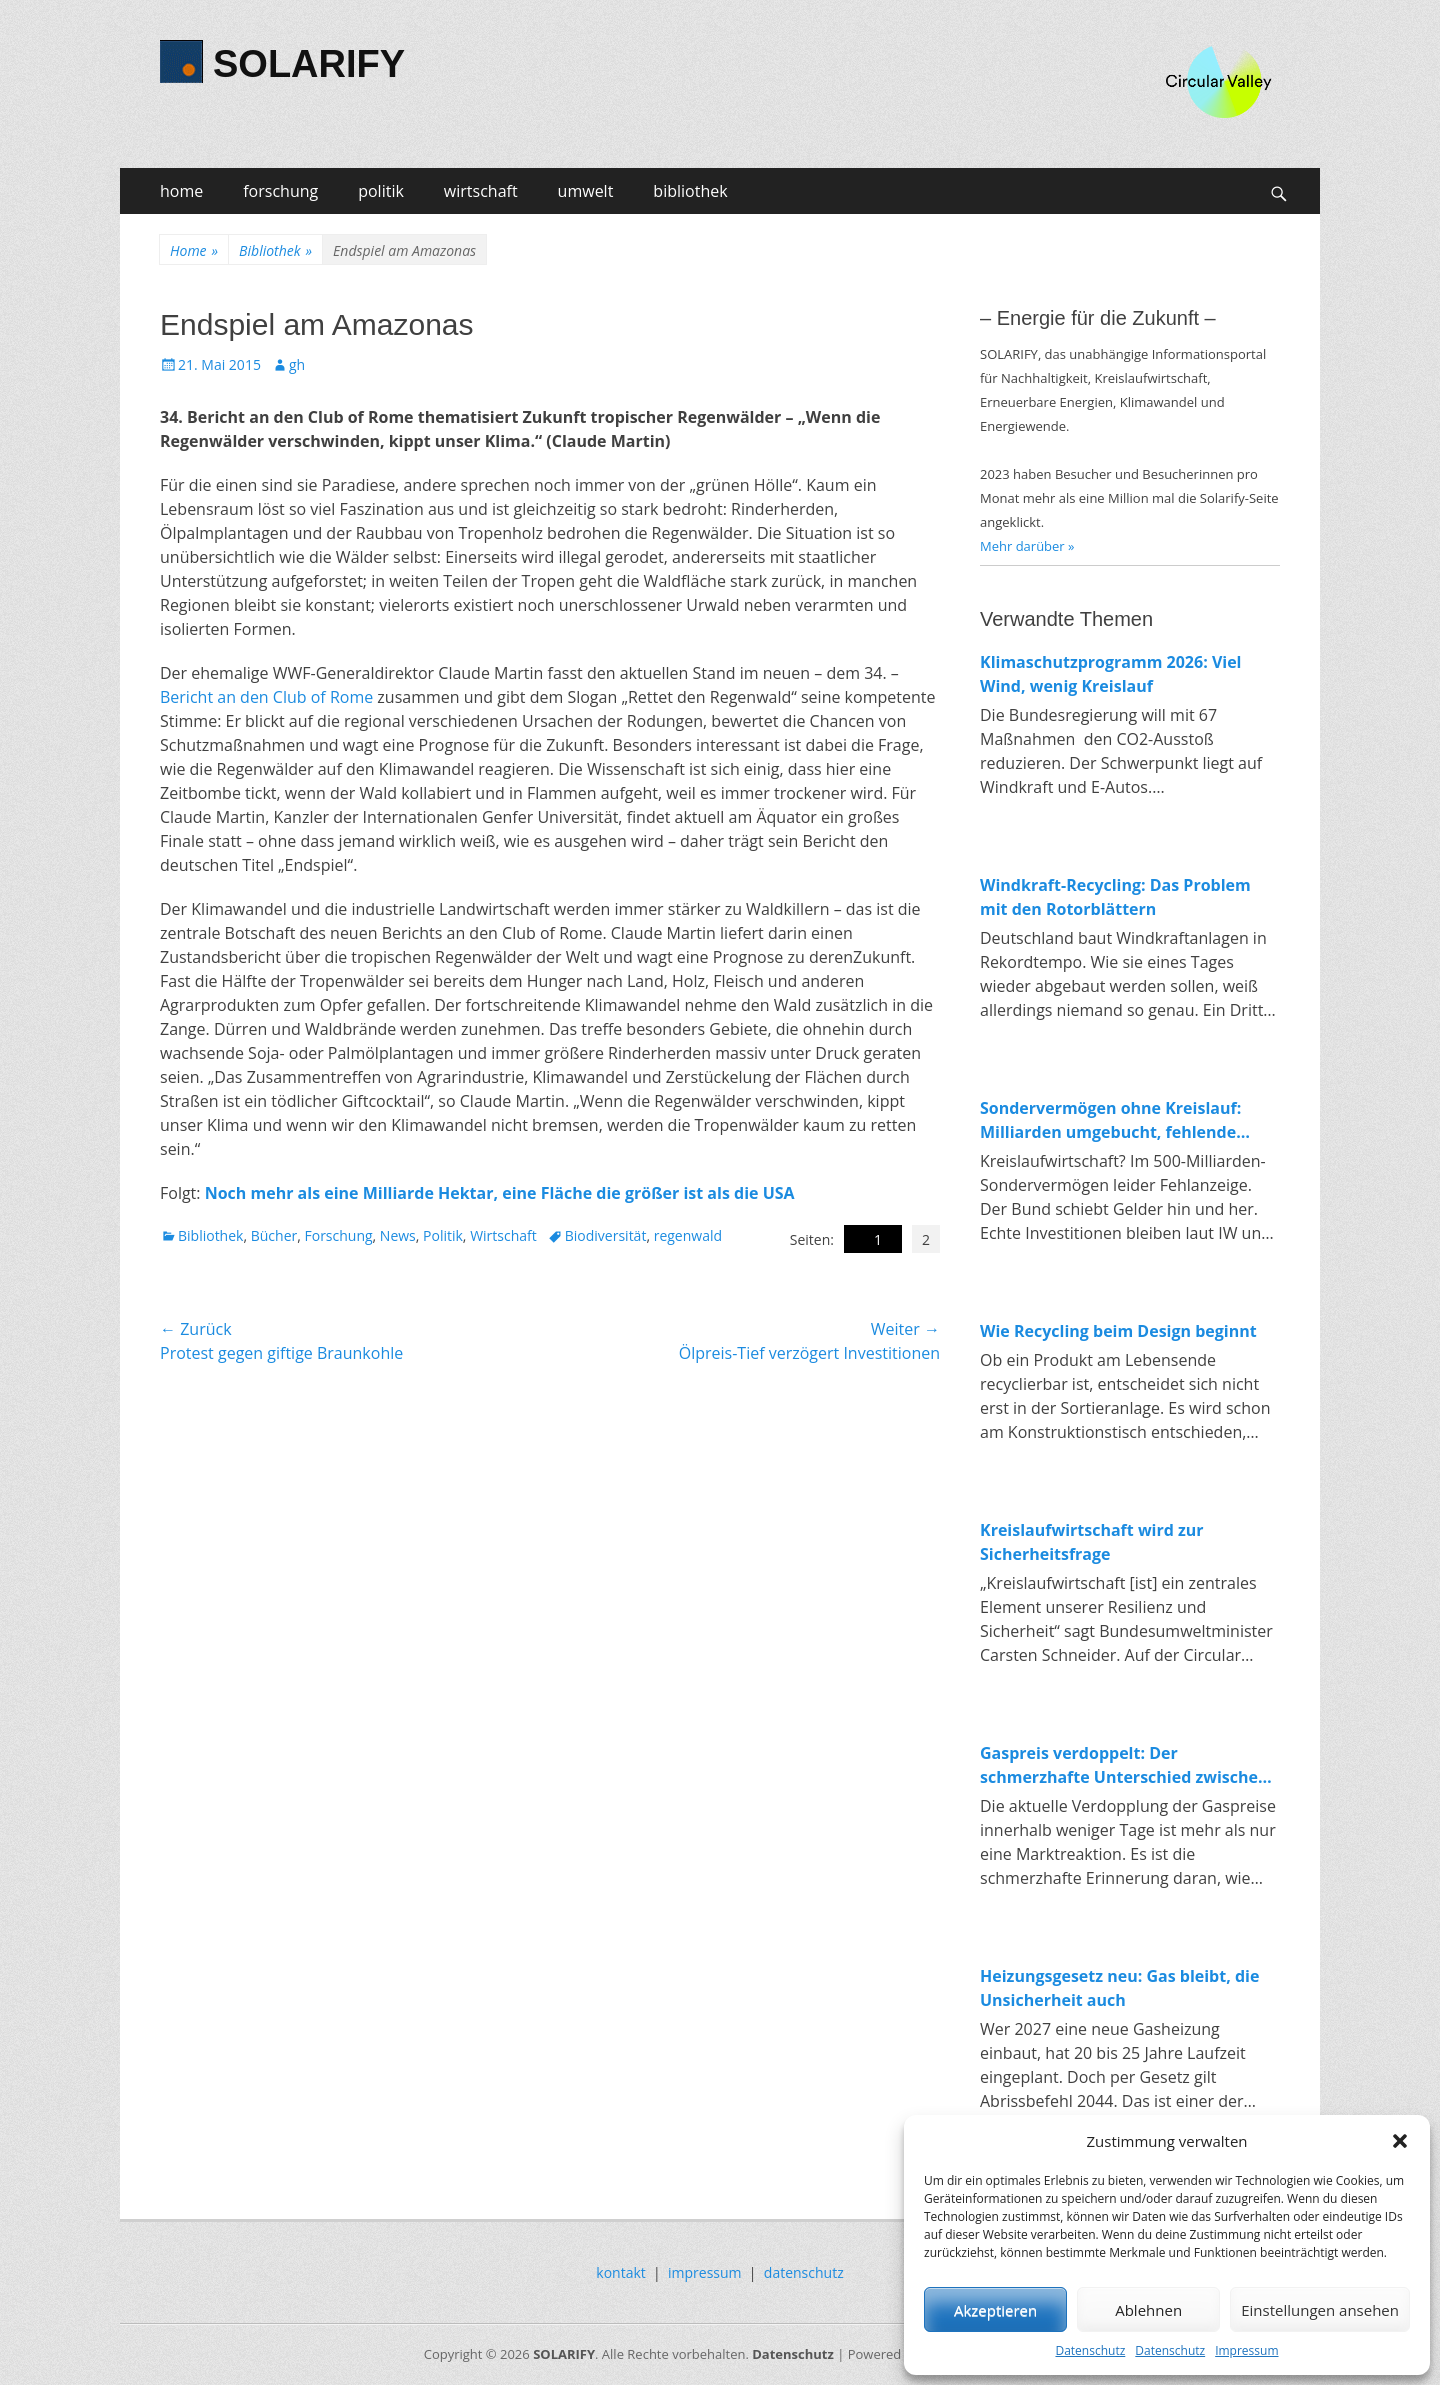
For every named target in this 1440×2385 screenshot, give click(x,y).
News (398, 1235)
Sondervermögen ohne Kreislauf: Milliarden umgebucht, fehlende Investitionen (1110, 1120)
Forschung (338, 1235)
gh (297, 364)
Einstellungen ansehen (1320, 2310)
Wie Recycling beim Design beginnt (1118, 1331)
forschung (280, 191)
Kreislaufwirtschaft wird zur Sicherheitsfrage (1092, 1542)
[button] (1400, 2141)
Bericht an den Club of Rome (266, 697)
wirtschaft (481, 191)
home (181, 191)
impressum (705, 2272)
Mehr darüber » (1027, 546)
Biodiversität (606, 1235)
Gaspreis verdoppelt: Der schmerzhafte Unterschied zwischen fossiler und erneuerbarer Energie (1124, 1765)
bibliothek (690, 191)
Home (194, 250)
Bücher (274, 1235)
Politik (443, 1235)
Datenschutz (1090, 2350)
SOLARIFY (309, 64)
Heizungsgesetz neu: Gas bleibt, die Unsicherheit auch (1119, 1988)
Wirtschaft (503, 1235)
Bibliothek (275, 250)
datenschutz (804, 2272)
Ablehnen (1148, 2310)
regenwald (688, 1235)
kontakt (620, 2272)
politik (381, 191)
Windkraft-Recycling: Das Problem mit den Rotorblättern (1115, 897)
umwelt (586, 191)
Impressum (1246, 2350)
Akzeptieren (995, 2310)
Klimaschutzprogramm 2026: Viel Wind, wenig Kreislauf (1111, 674)
